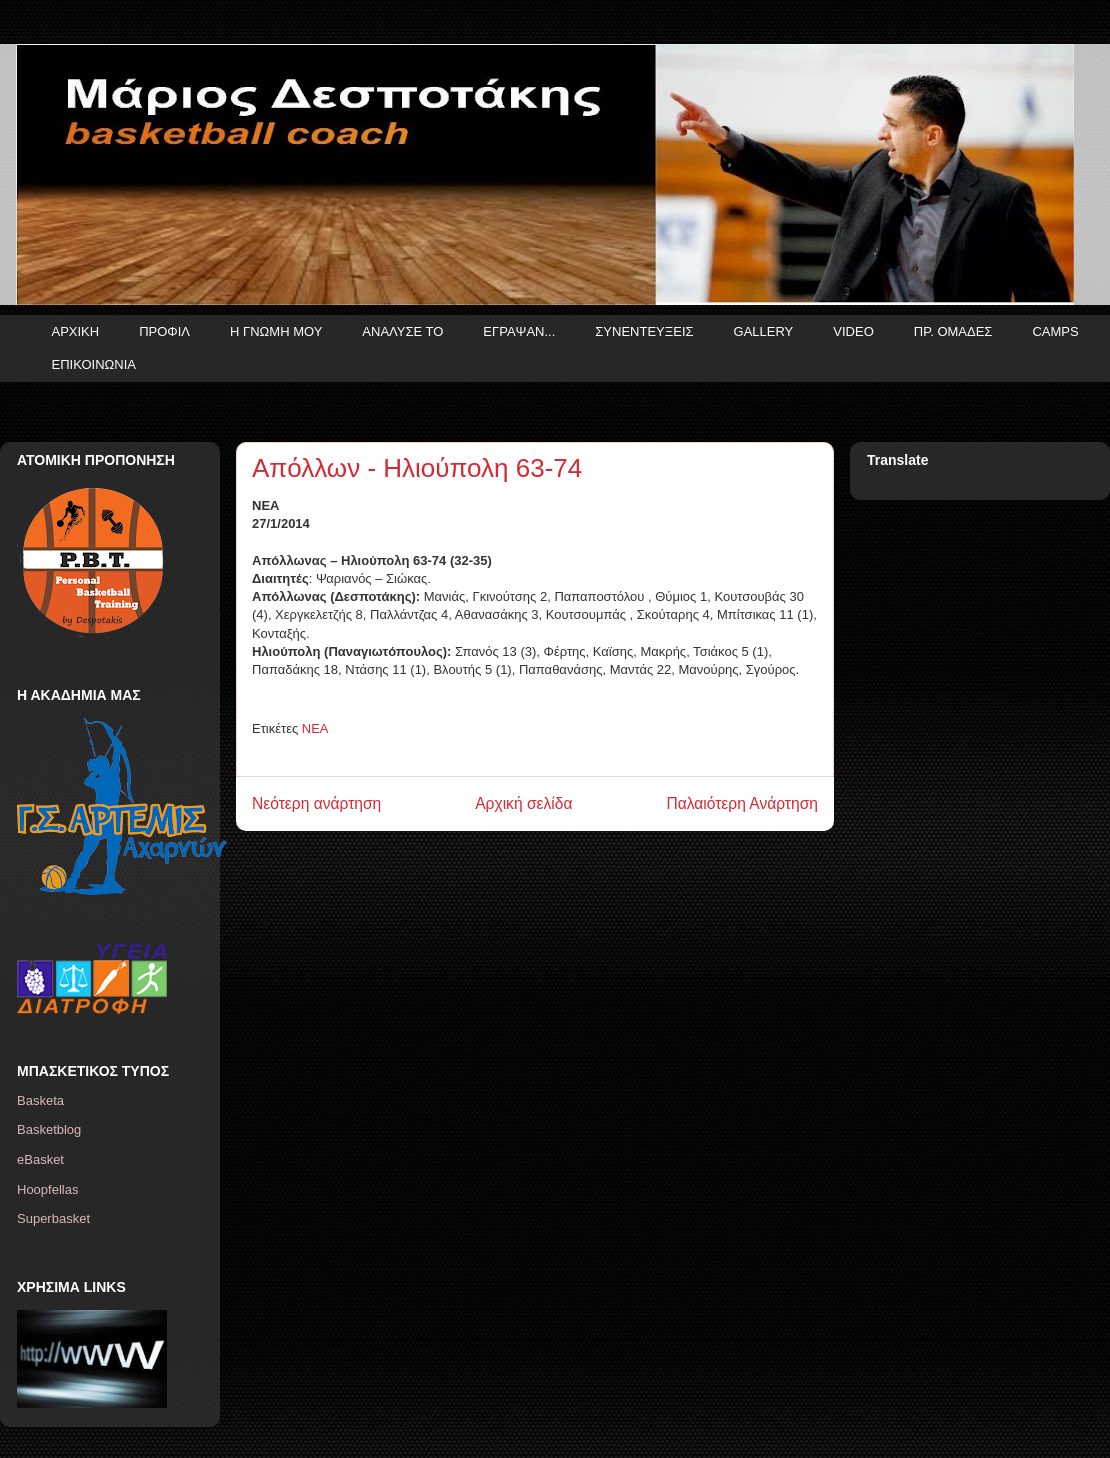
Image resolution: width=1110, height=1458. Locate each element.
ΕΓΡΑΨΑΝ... (519, 331)
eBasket (40, 1159)
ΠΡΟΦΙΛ (164, 331)
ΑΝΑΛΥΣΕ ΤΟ (402, 331)
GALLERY (764, 331)
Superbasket (53, 1218)
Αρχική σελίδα (523, 803)
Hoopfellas (47, 1189)
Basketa (40, 1100)
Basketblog (49, 1129)
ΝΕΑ (315, 728)
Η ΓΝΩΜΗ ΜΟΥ (276, 331)
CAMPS (1055, 331)
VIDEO (853, 331)
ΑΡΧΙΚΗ (76, 331)
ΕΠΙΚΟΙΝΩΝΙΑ (94, 364)
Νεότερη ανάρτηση (316, 803)
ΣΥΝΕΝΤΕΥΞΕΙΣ (644, 331)
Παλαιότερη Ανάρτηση (742, 803)
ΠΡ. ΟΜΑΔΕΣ (953, 331)
